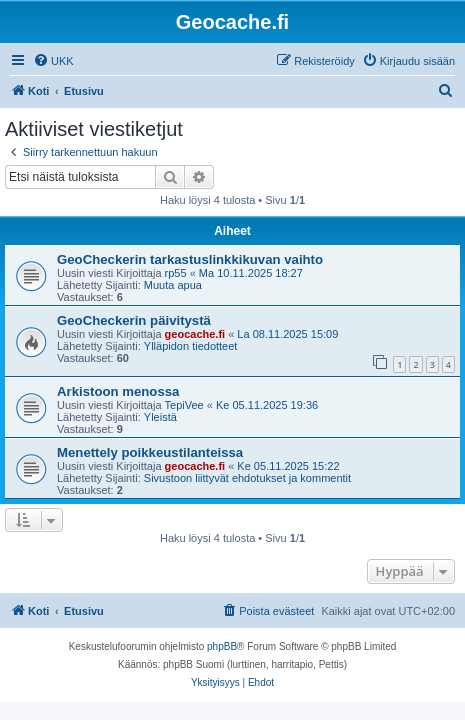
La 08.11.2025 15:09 (287, 334)
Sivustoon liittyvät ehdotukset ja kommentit (247, 478)
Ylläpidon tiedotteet (191, 346)
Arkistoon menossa (118, 391)
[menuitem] (53, 61)
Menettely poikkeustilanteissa (150, 452)
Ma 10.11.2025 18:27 (251, 273)
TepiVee (184, 405)
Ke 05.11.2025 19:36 (267, 405)
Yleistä (160, 417)
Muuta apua (173, 285)
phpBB (222, 646)
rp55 (176, 273)
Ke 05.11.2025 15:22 (288, 466)
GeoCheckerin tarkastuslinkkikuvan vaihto (190, 259)
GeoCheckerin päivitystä (134, 320)
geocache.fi (195, 334)
